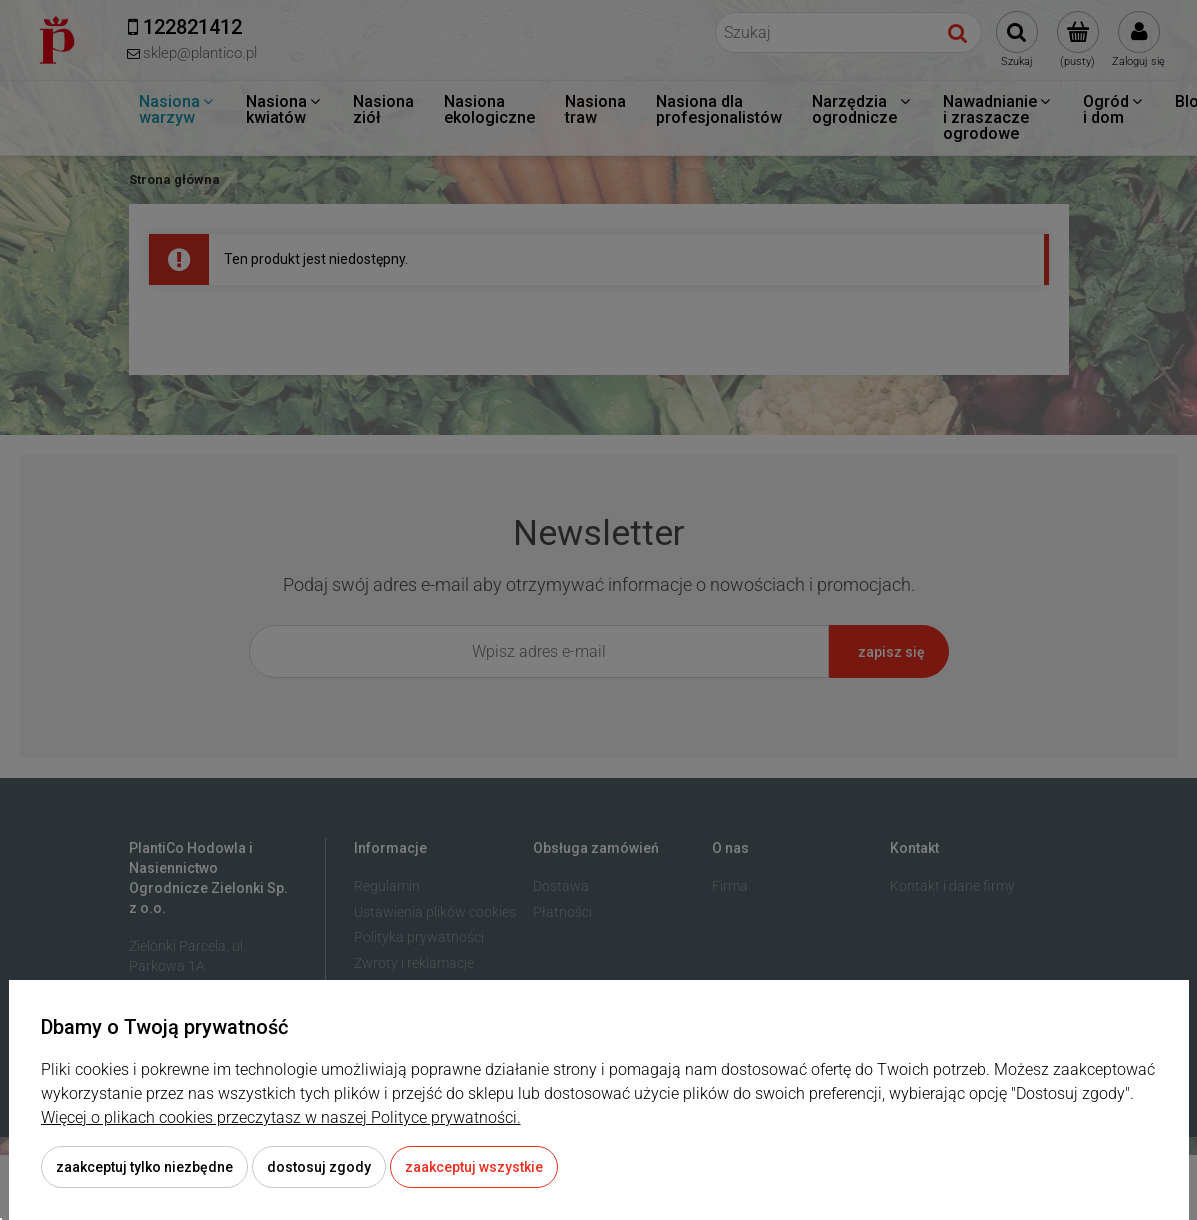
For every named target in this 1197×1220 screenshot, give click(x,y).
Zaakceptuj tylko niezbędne (144, 1167)
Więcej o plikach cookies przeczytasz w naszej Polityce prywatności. (281, 1117)
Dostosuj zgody (319, 1167)
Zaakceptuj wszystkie (474, 1167)
